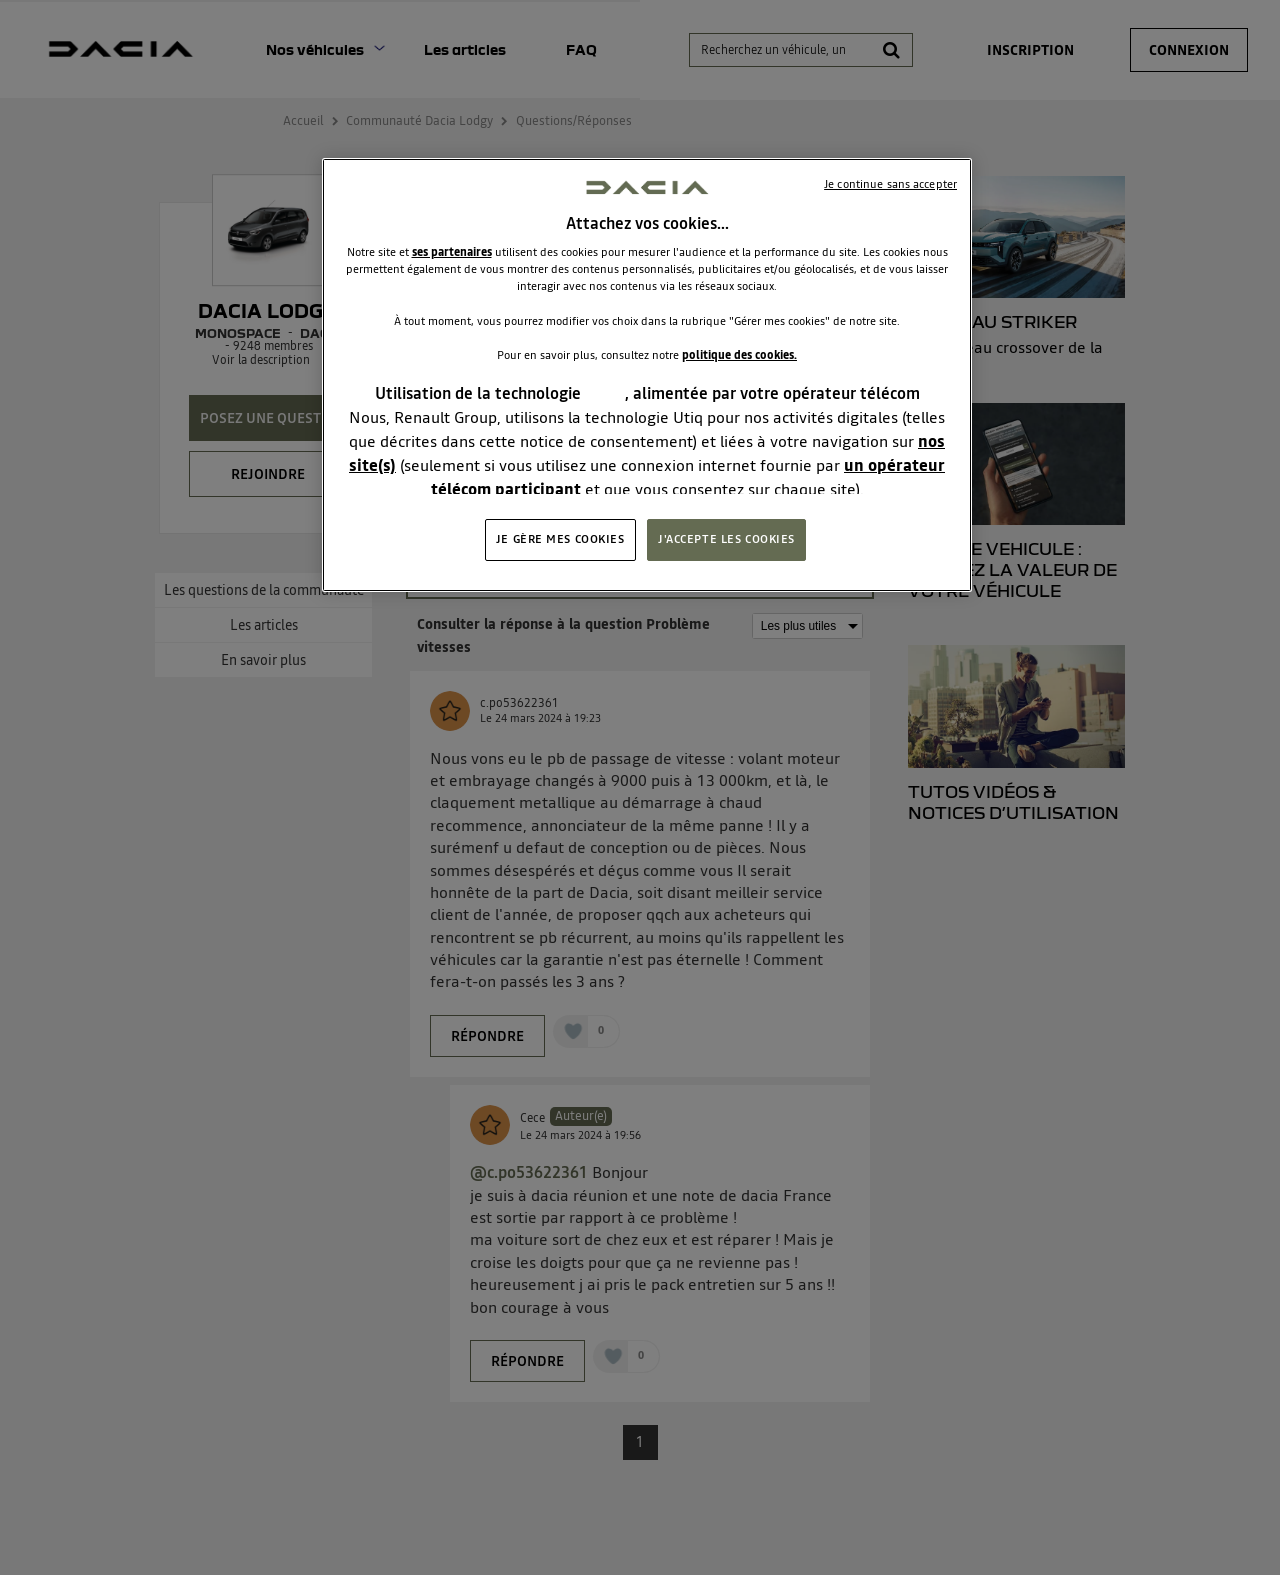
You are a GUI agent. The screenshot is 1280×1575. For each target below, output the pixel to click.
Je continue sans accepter (890, 184)
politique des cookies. (739, 355)
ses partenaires (452, 252)
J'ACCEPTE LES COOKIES (726, 539)
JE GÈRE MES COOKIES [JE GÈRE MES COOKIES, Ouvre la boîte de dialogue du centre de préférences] (560, 539)
